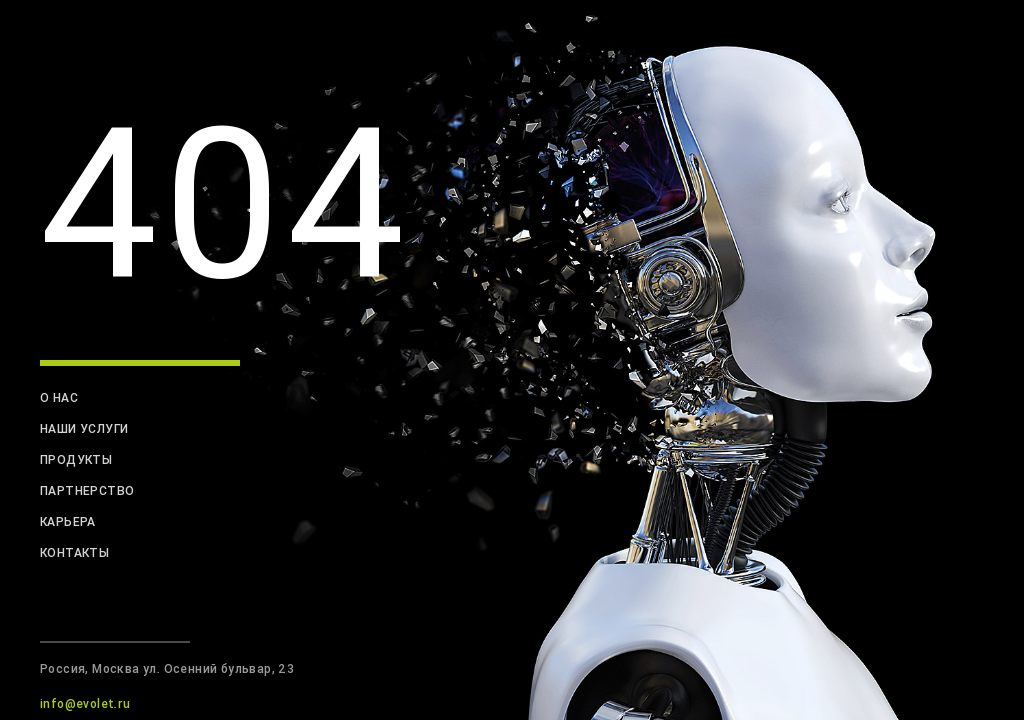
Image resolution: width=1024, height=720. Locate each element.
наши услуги (84, 428)
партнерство (87, 490)
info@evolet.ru (85, 703)
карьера (68, 521)
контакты (74, 552)
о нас (59, 397)
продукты (76, 459)
